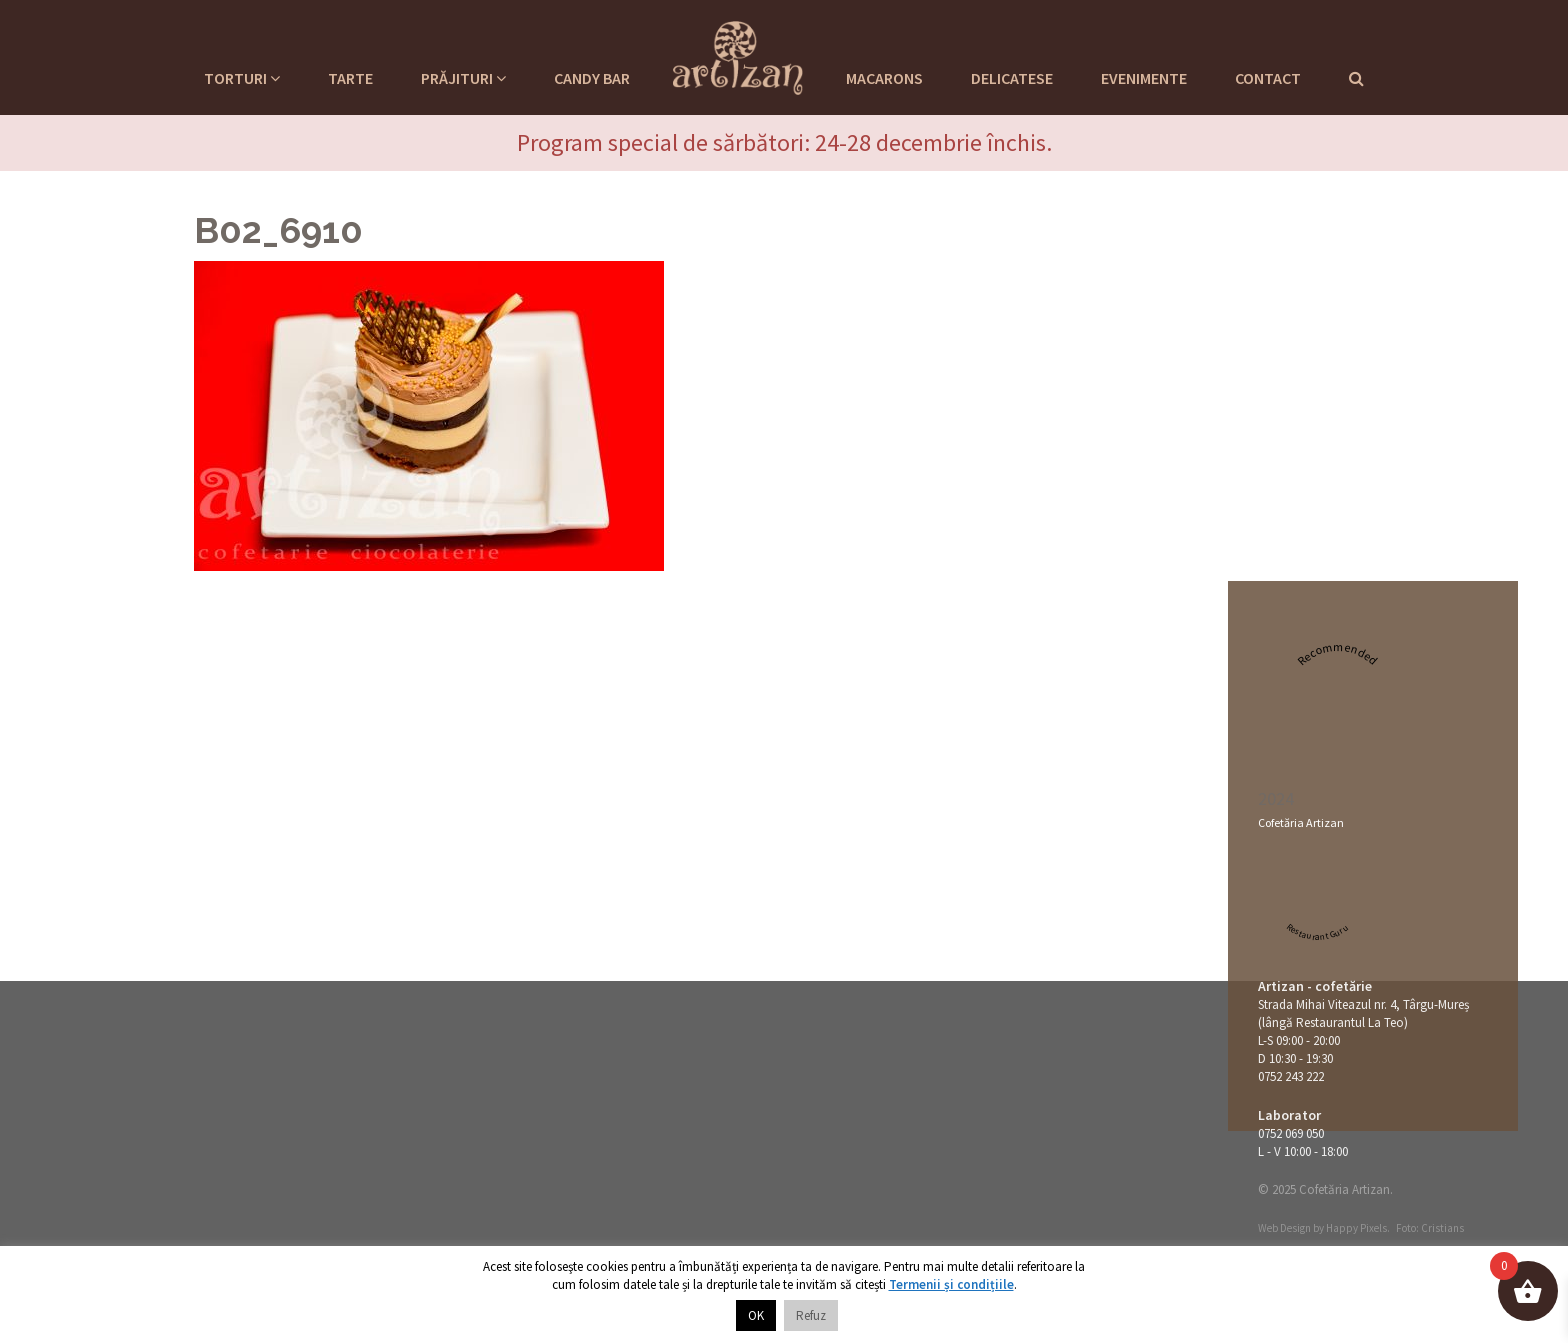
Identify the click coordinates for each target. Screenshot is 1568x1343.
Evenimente (1144, 78)
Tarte (350, 78)
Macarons (884, 78)
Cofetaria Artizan (738, 55)
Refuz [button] (811, 1315)
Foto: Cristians (1430, 1228)
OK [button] (756, 1315)
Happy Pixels (1356, 1228)
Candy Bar (592, 78)
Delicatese (1012, 78)
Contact (1268, 78)
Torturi (242, 78)
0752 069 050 (1291, 1133)
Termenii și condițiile (951, 1284)
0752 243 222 (1291, 1076)
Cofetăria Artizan (1301, 822)
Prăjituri (463, 78)
